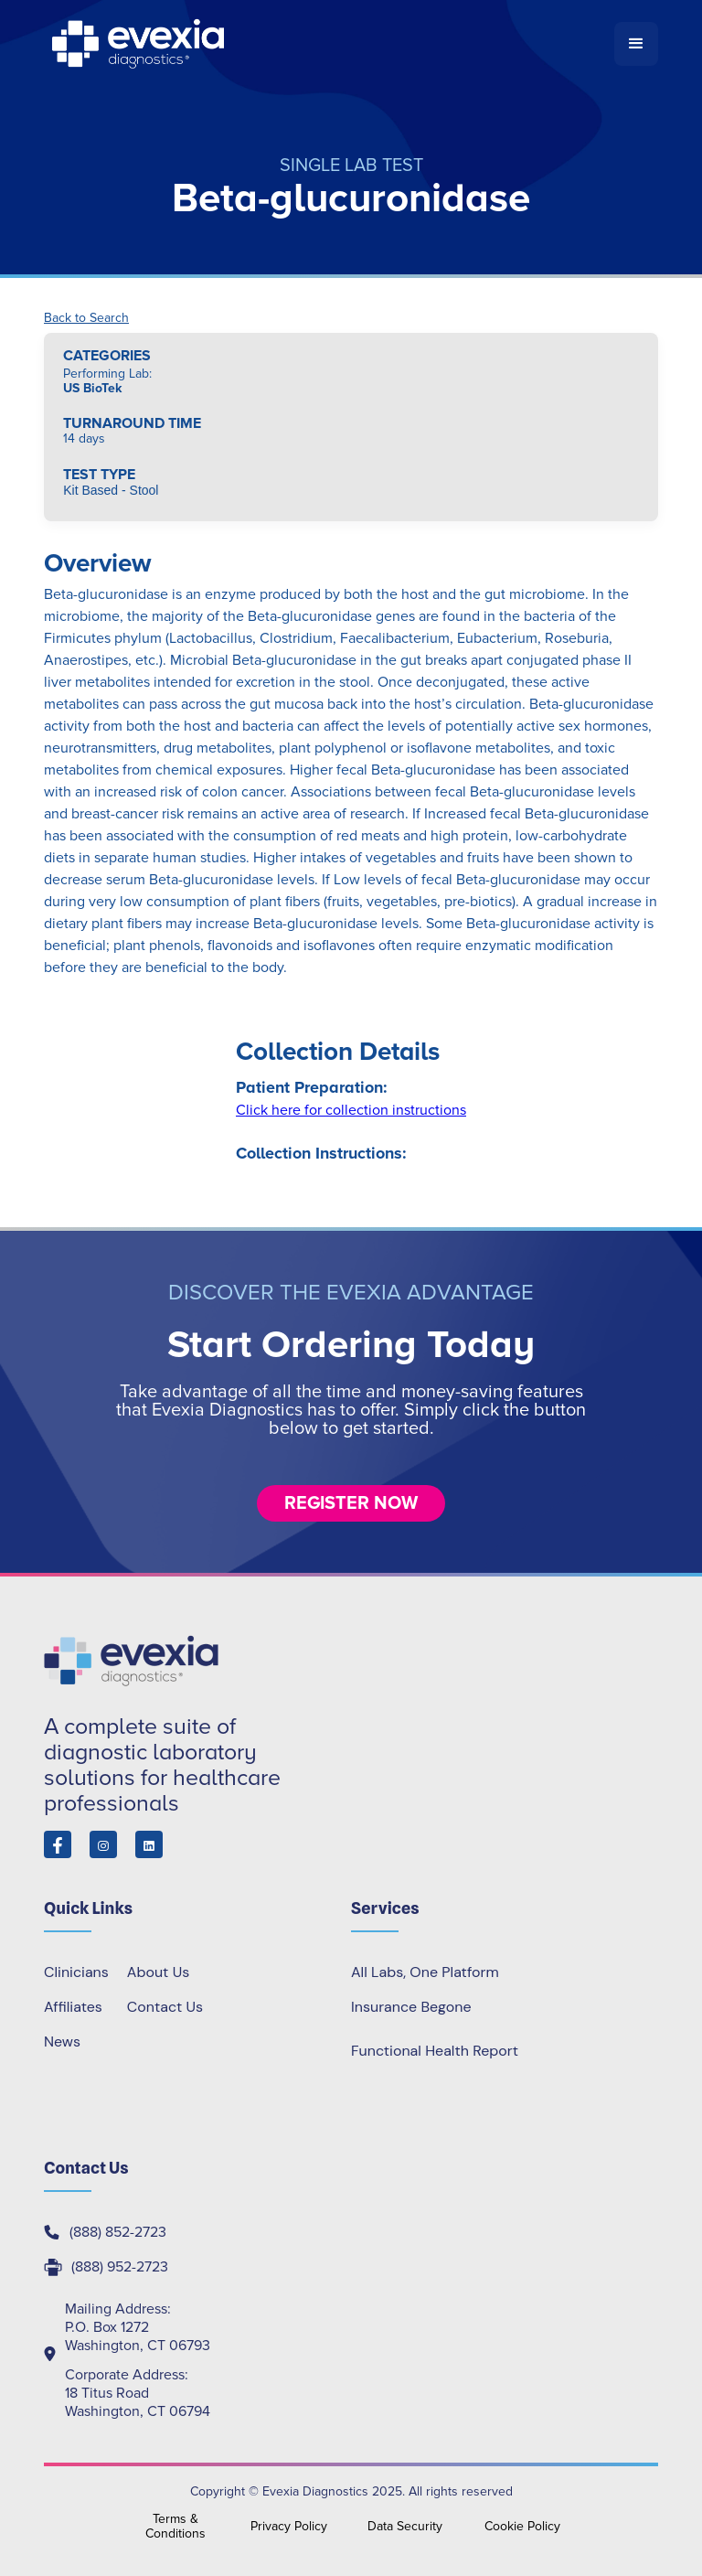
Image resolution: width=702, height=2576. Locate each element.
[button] (636, 44)
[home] (329, 43)
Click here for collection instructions (351, 1110)
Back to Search (86, 318)
